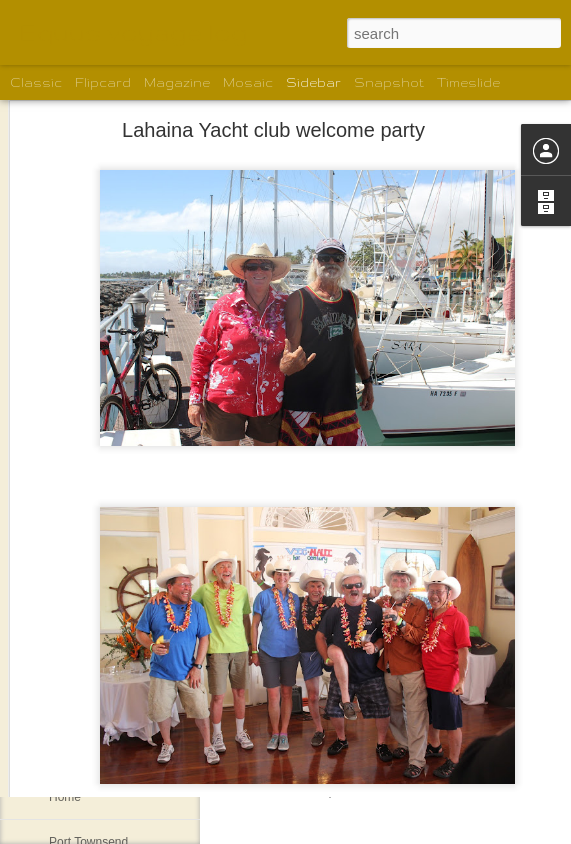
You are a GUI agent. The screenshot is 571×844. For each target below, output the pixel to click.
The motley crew (93, 707)
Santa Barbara (87, 662)
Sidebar (313, 82)
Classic (36, 82)
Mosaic (248, 82)
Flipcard (103, 82)
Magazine (177, 82)
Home (65, 797)
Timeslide (468, 82)
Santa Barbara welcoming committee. (148, 617)
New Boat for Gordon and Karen (134, 752)
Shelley (450, 703)
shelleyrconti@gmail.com (298, 675)
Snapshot (389, 82)
